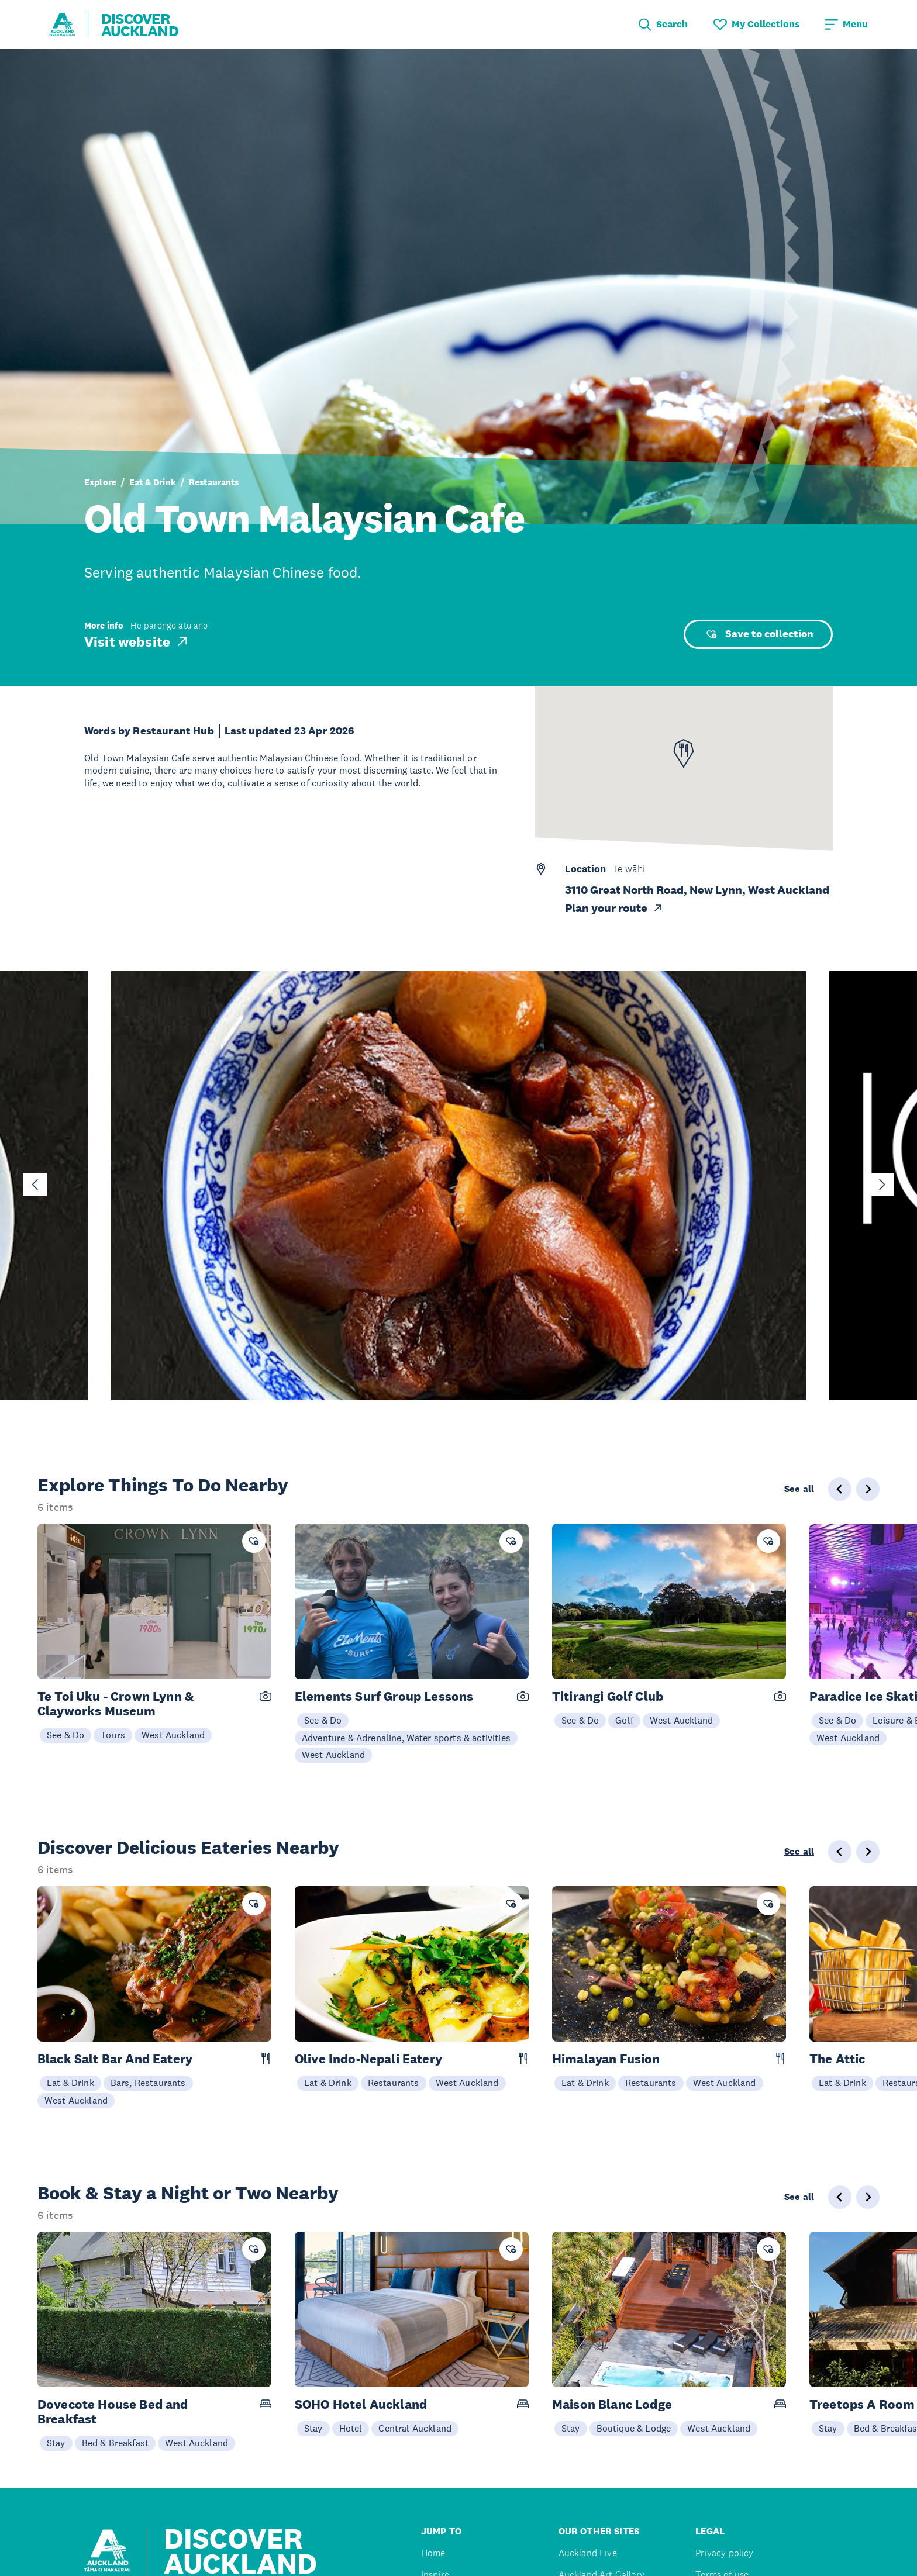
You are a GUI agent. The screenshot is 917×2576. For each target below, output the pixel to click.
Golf (624, 1720)
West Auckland (173, 1735)
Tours (113, 1735)
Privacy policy (724, 2553)
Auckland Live (588, 2553)
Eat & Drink (152, 482)
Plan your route (614, 908)
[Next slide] (882, 1184)
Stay (56, 2443)
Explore (100, 482)
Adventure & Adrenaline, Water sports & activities (406, 1737)
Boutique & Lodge (634, 2428)
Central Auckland (414, 2428)
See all (799, 1489)
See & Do (65, 1735)
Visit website (137, 641)
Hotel (351, 2428)
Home (433, 2553)
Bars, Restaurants (148, 2082)
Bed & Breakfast (115, 2443)
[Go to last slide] (35, 1184)
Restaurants (214, 482)
